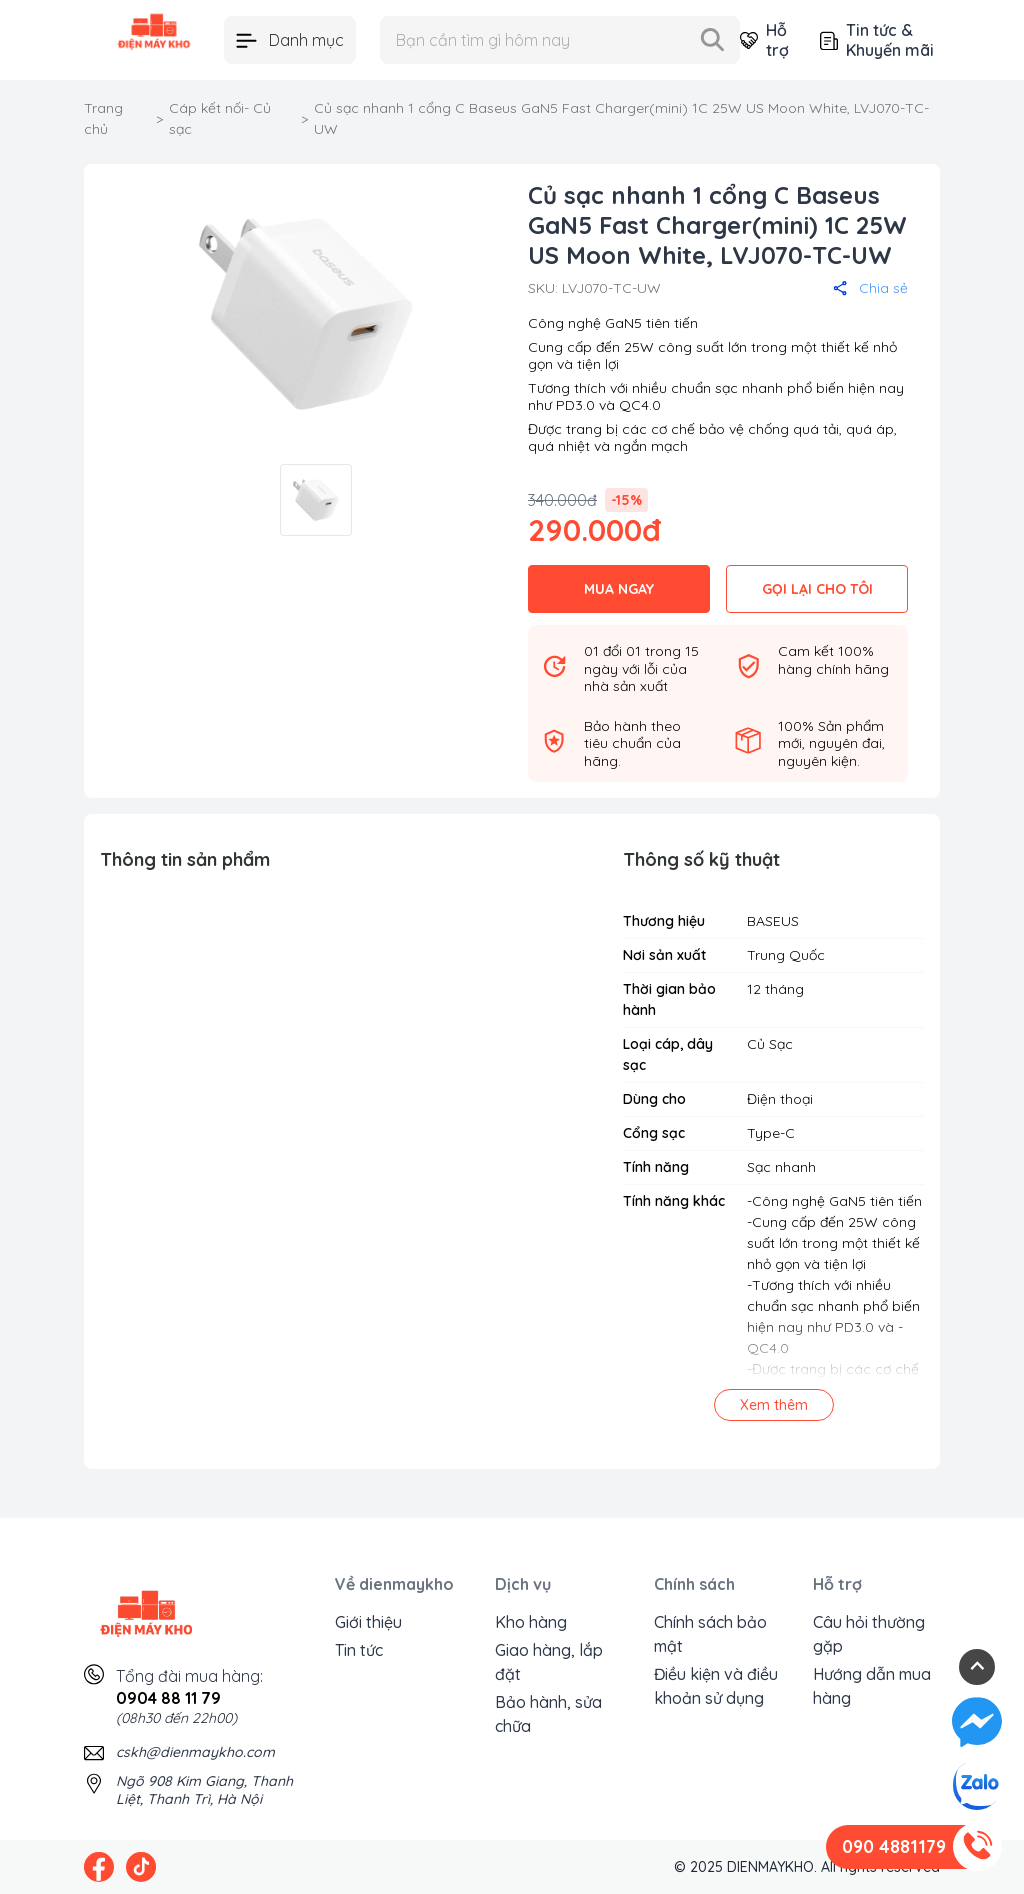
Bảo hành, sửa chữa (548, 1714)
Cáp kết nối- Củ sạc (220, 118)
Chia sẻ (870, 288)
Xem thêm (774, 1405)
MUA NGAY (619, 589)
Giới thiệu (368, 1622)
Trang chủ (103, 118)
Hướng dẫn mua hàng (872, 1686)
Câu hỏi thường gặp (869, 1634)
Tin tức (359, 1650)
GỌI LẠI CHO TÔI (817, 589)
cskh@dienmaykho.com (195, 1752)
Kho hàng (531, 1622)
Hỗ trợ (764, 40)
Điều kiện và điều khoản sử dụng (716, 1686)
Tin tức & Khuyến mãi (877, 40)
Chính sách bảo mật (710, 1634)
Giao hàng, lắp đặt (549, 1662)
